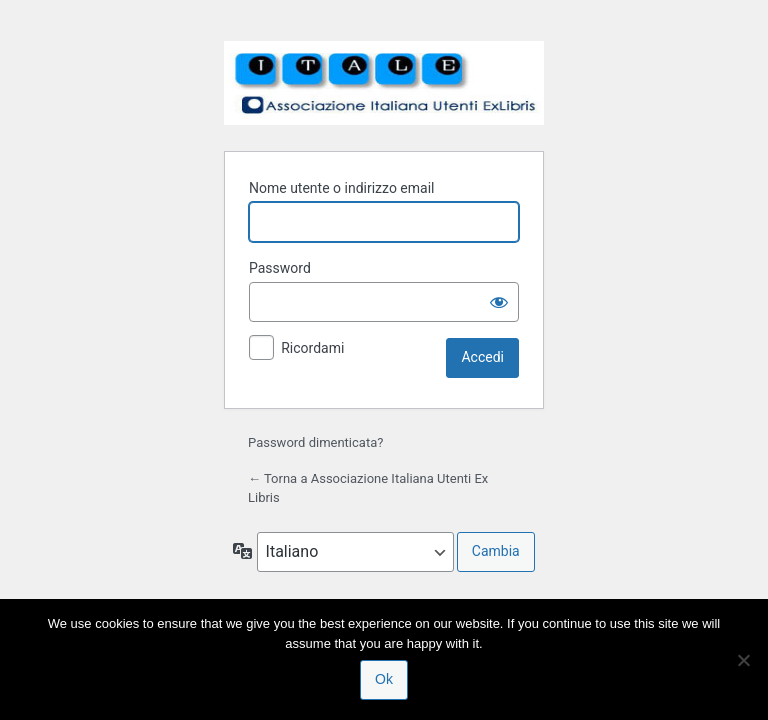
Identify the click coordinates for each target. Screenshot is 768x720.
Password (280, 268)
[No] (743, 660)
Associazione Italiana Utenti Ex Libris (384, 82)
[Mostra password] (499, 302)
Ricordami (312, 348)
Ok (384, 679)
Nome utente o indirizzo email (341, 188)
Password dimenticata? (315, 442)
